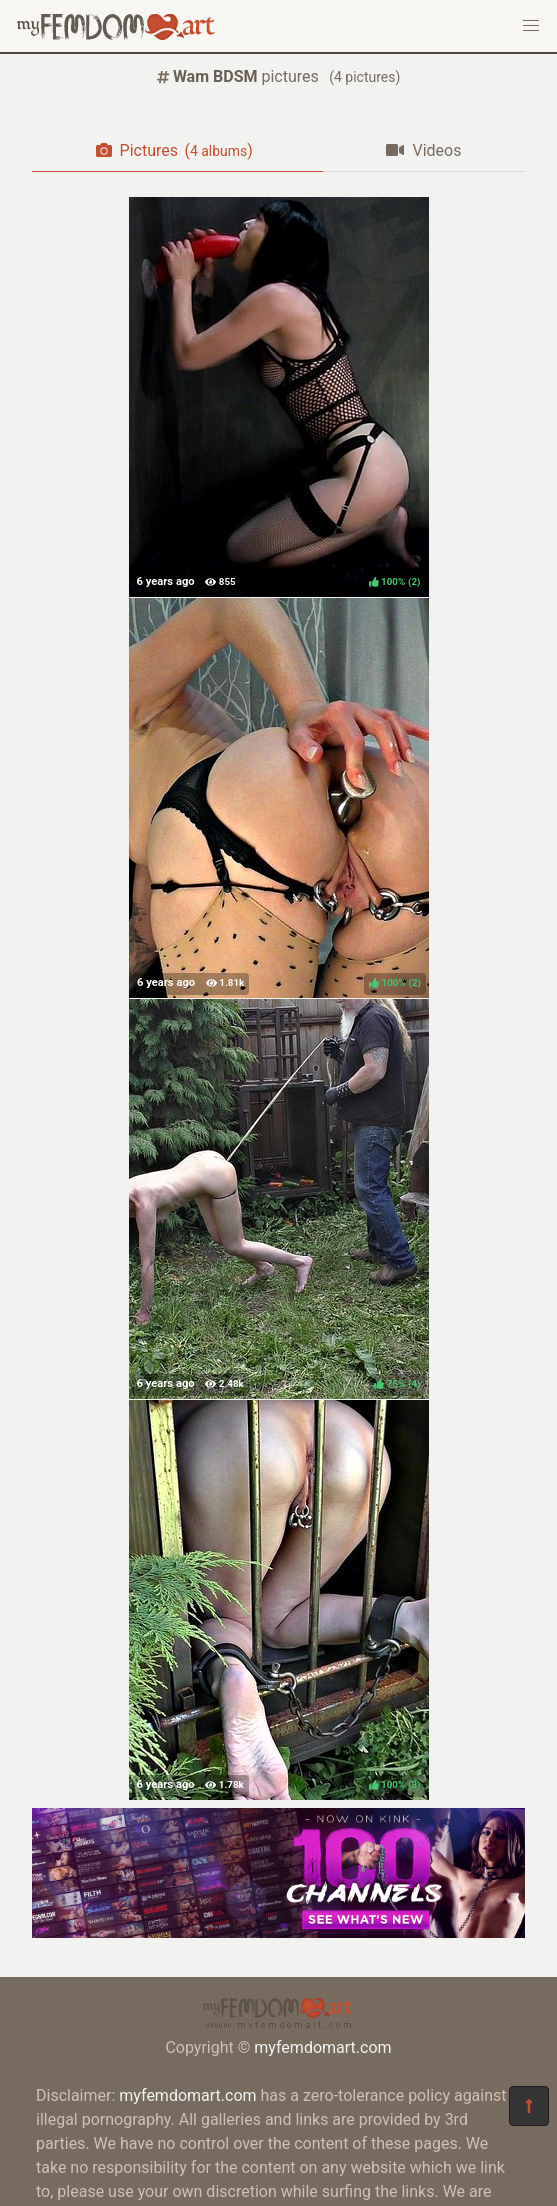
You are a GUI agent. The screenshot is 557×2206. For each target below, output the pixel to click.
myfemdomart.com (322, 2047)
